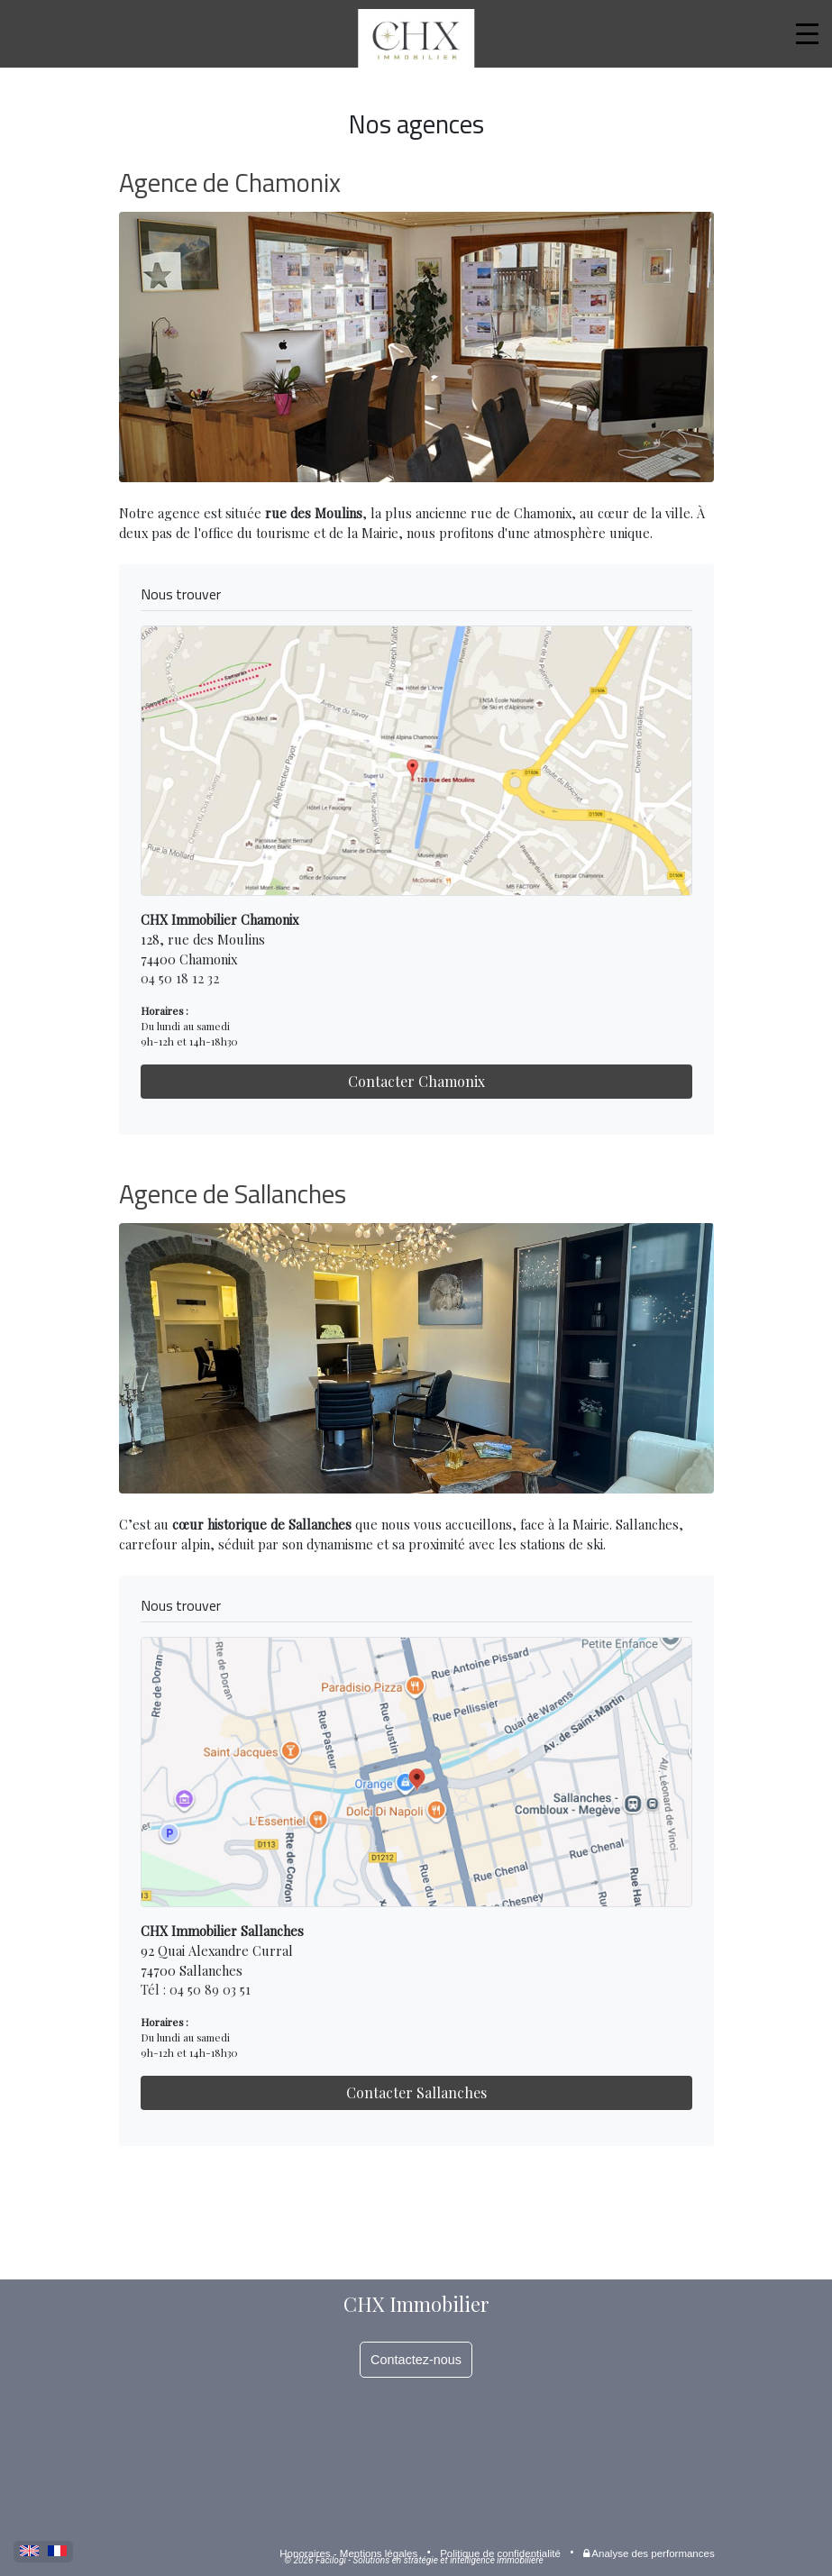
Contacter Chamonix (416, 1081)
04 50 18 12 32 (180, 978)
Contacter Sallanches (416, 2092)
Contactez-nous (416, 2359)
